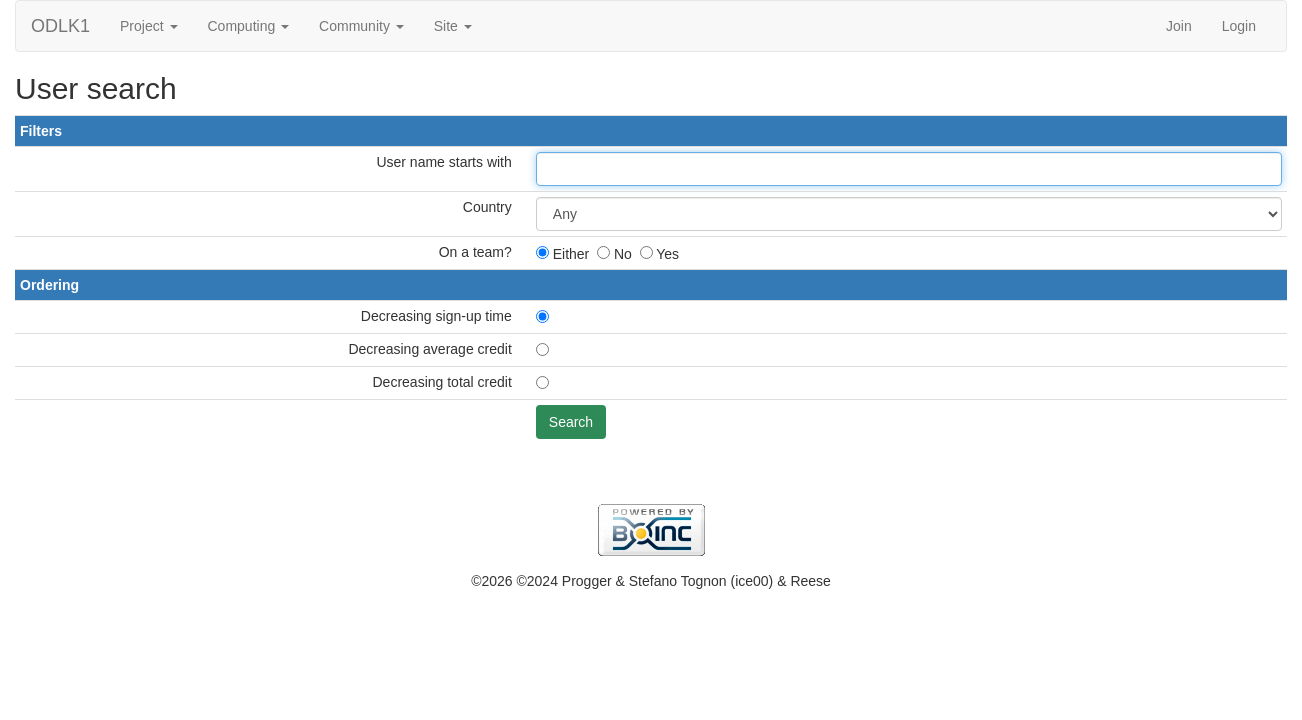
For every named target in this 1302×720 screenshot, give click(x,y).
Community (361, 26)
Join (1179, 26)
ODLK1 (60, 26)
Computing (249, 26)
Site (453, 26)
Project (148, 26)
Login (1239, 26)
